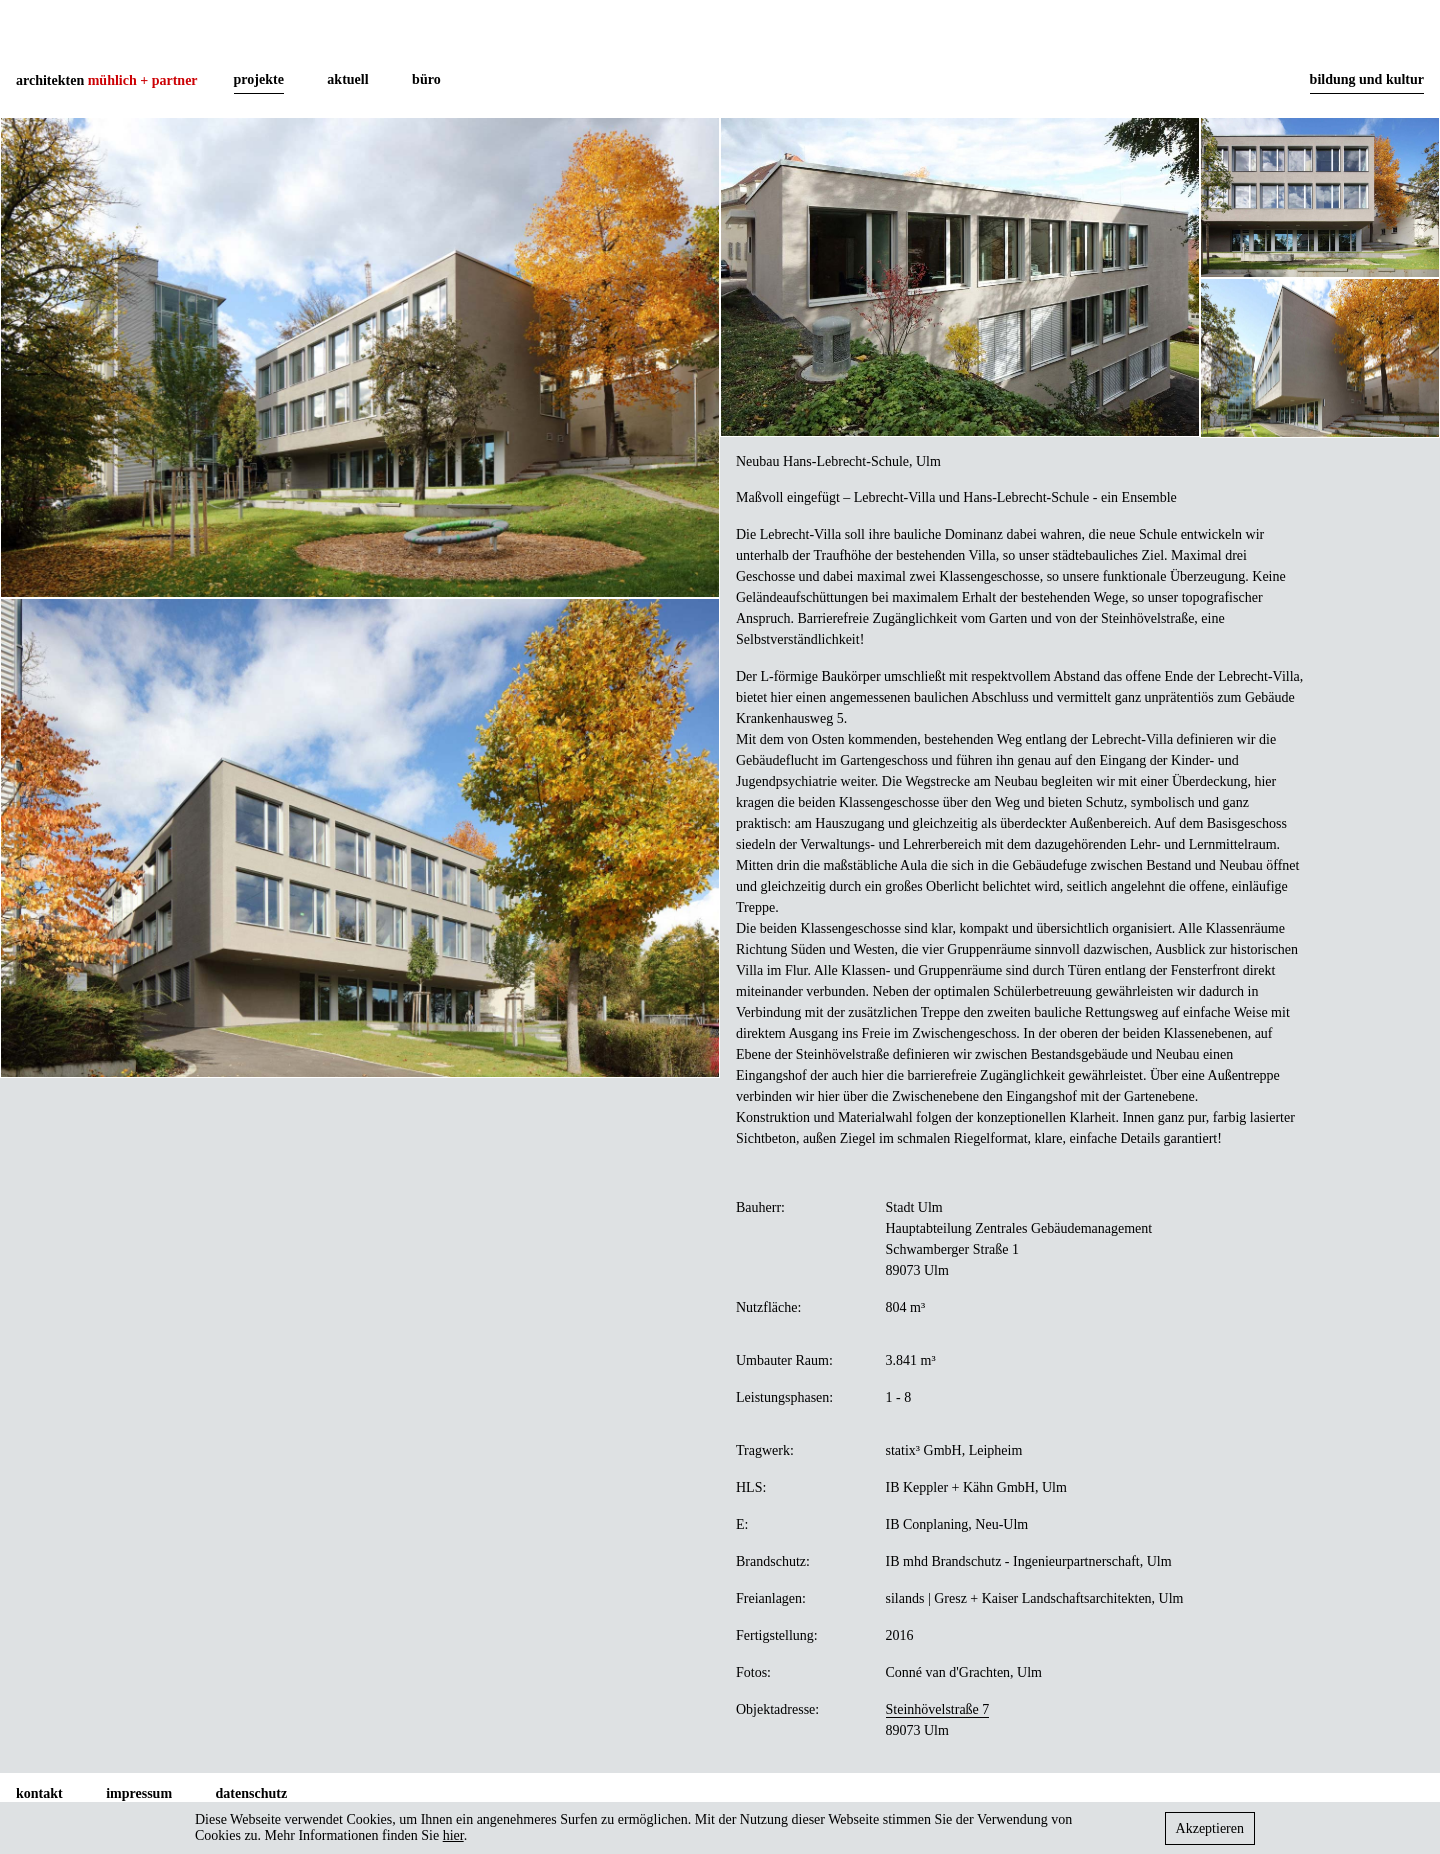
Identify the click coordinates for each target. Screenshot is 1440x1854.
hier (453, 1835)
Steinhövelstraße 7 (938, 1709)
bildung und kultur (1367, 79)
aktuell (347, 79)
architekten (107, 80)
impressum (139, 1793)
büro (426, 79)
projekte (259, 79)
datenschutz (252, 1793)
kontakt (39, 1793)
